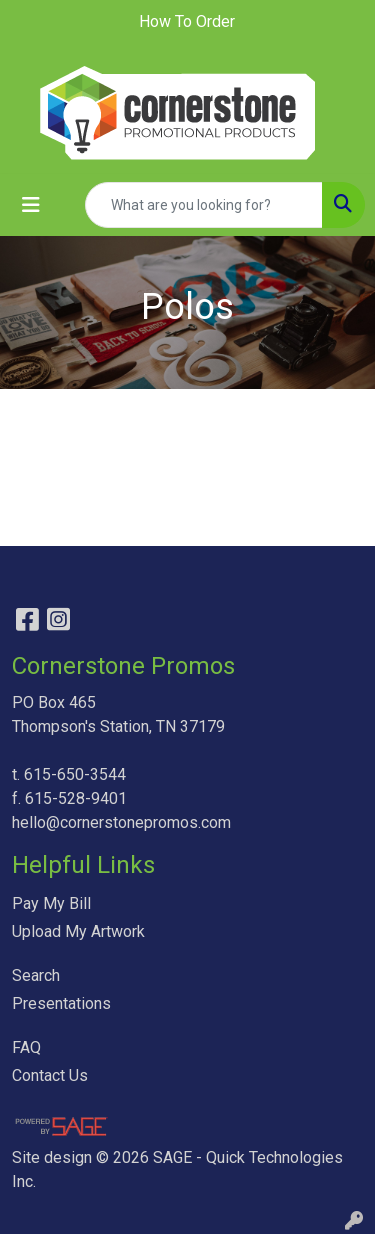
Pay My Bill (51, 903)
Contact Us (50, 1075)
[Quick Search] (204, 205)
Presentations (61, 1003)
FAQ (26, 1047)
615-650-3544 (75, 774)
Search (36, 975)
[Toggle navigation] (31, 205)
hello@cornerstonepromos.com (121, 822)
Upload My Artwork (78, 931)
